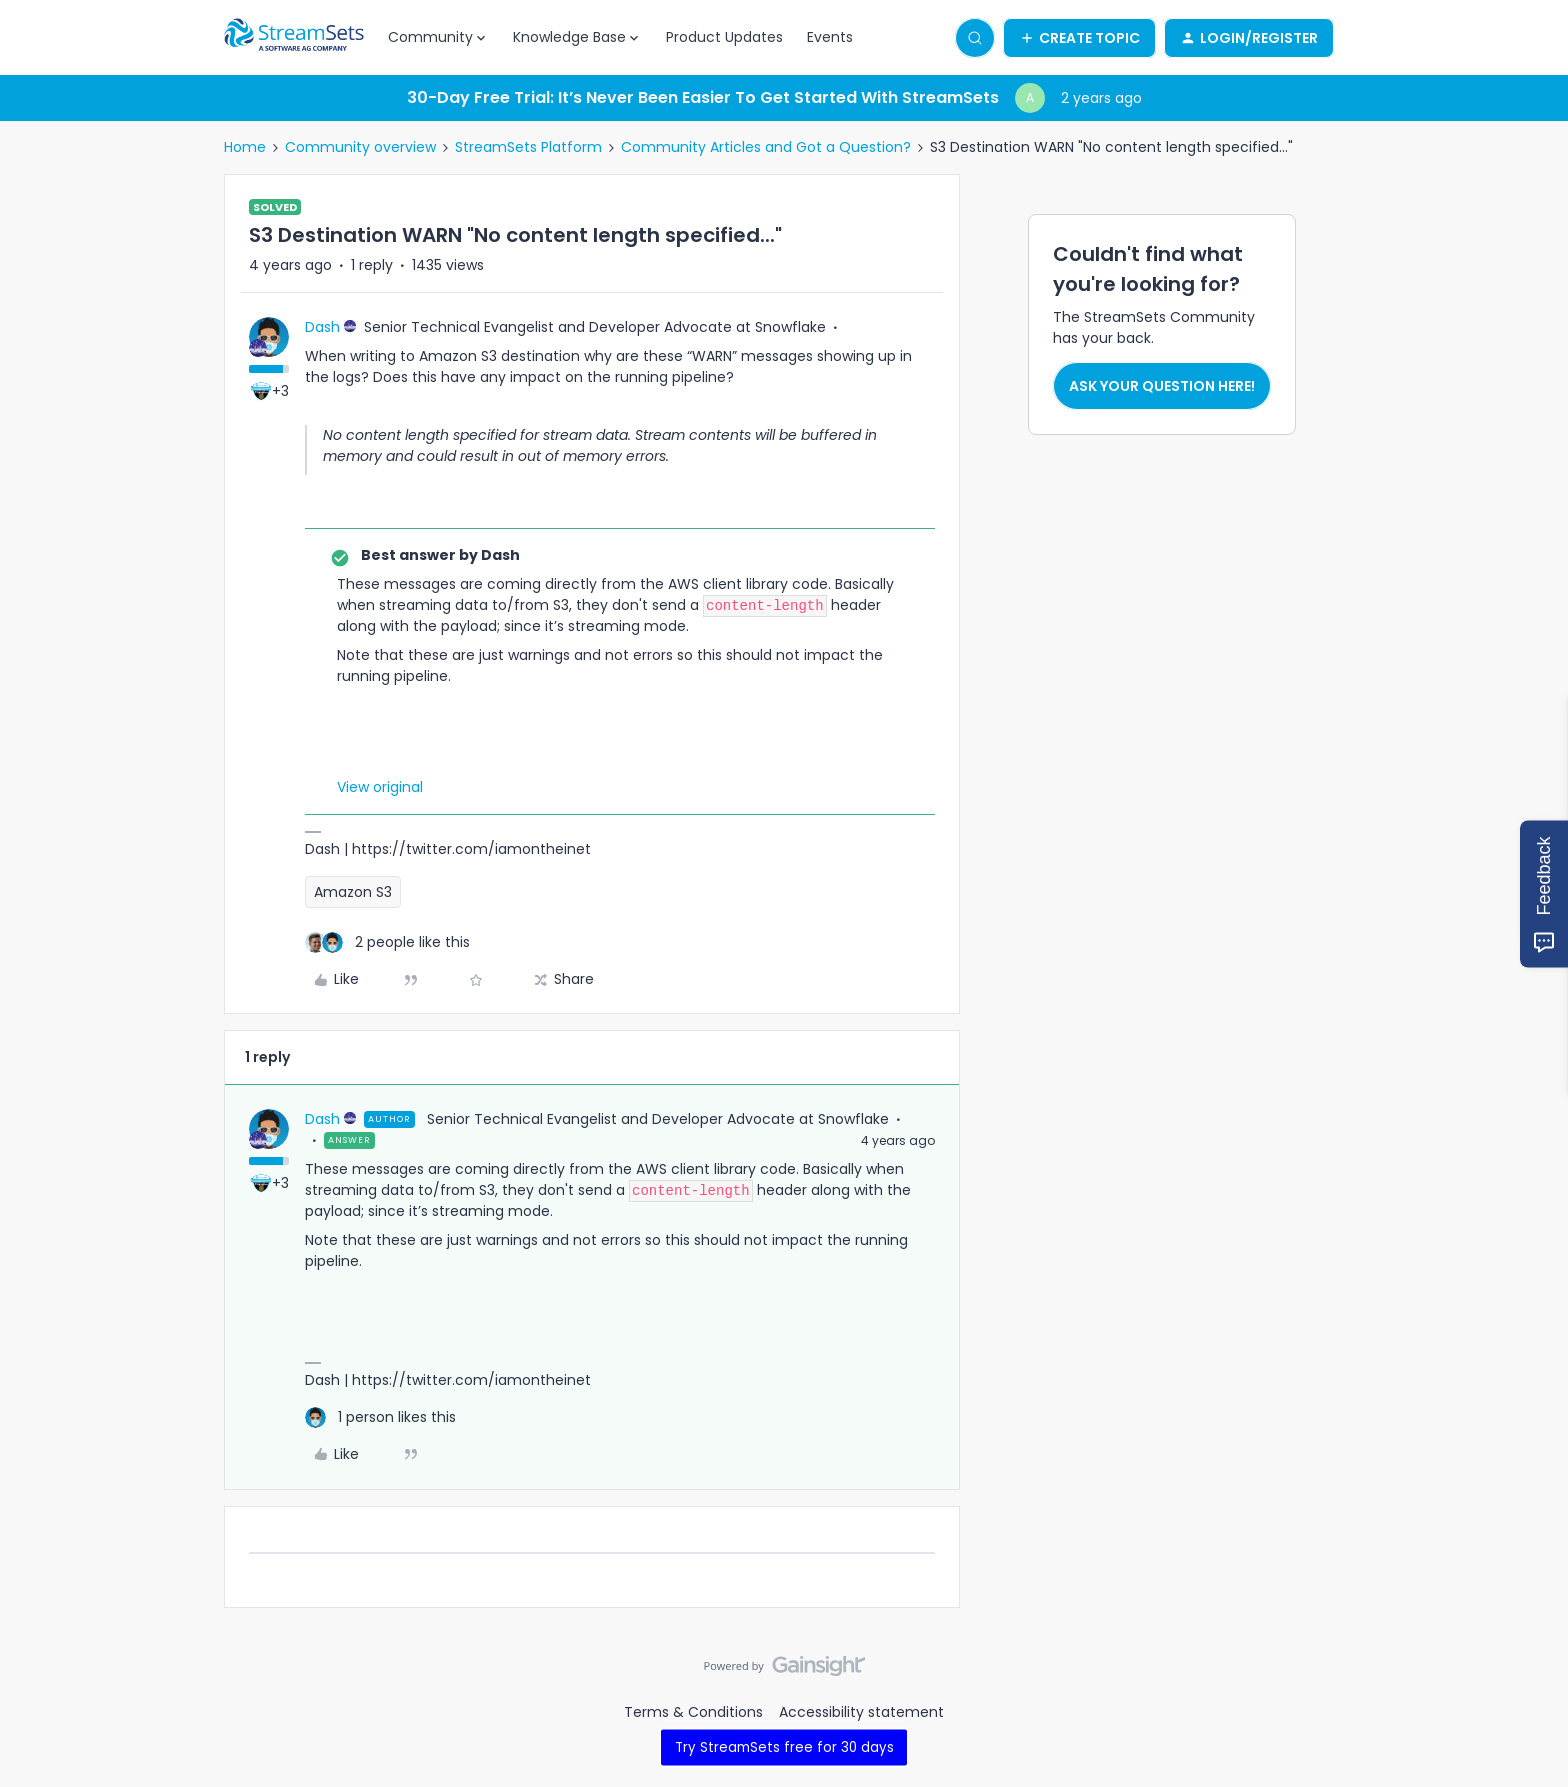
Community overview (360, 147)
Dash (322, 327)
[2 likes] (387, 942)
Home (245, 147)
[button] (1079, 38)
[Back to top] (1528, 1683)
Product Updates (724, 37)
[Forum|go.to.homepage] (294, 38)
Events (830, 37)
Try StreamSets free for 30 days (784, 1746)
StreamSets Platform (528, 147)
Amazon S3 (353, 892)
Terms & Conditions (693, 1712)
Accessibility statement (861, 1712)
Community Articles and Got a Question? (766, 147)
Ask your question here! (1162, 386)
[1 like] (380, 1417)
